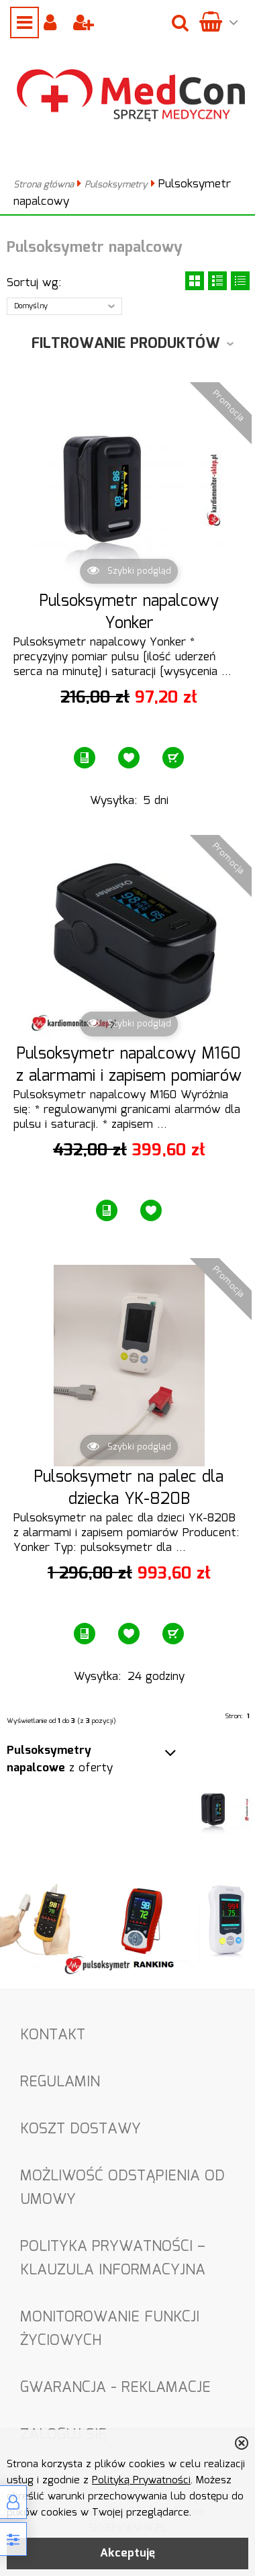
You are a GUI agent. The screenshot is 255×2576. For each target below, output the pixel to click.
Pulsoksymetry (116, 184)
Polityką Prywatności (141, 2481)
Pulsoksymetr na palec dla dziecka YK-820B (128, 1488)
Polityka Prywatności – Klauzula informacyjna (112, 2258)
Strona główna (43, 184)
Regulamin (60, 2082)
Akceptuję (127, 2553)
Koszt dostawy (80, 2129)
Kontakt (52, 2035)
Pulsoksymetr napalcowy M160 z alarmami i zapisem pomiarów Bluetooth (129, 1076)
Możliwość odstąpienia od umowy (122, 2187)
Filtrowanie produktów (126, 343)
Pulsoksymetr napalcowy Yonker (129, 612)
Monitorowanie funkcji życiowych (109, 2328)
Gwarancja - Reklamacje (115, 2387)
